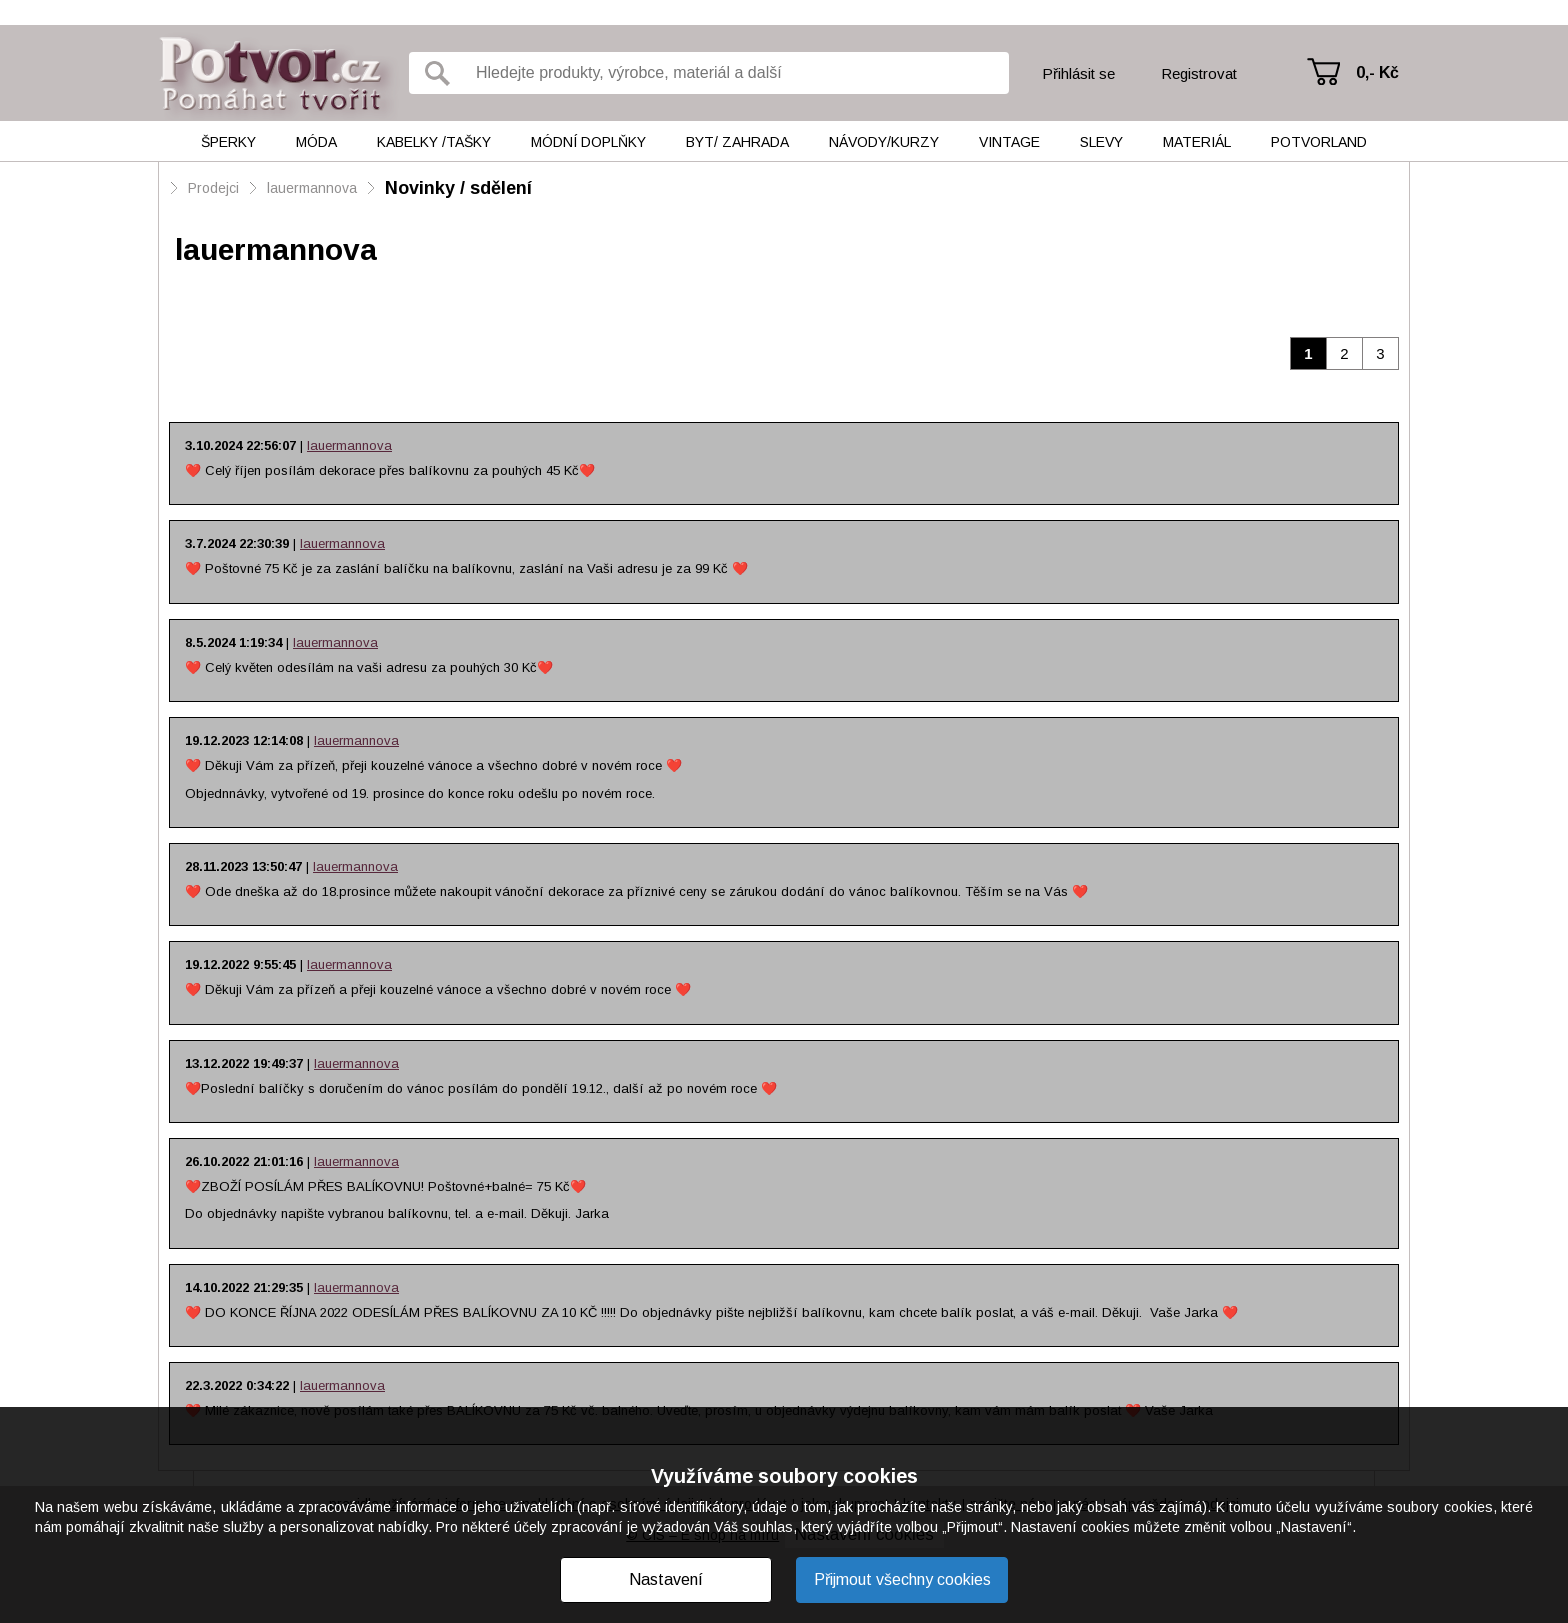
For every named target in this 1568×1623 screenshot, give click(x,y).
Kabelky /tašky (434, 142)
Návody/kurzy (884, 142)
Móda (316, 142)
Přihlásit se (1078, 73)
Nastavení (666, 1579)
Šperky (228, 142)
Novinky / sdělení (458, 188)
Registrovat (1199, 73)
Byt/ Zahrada (737, 142)
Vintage (1009, 142)
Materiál (1197, 142)
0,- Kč (1377, 72)
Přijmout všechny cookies (902, 1579)
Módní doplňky (588, 142)
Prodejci (213, 188)
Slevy (1101, 142)
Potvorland (1319, 142)
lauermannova (312, 188)
